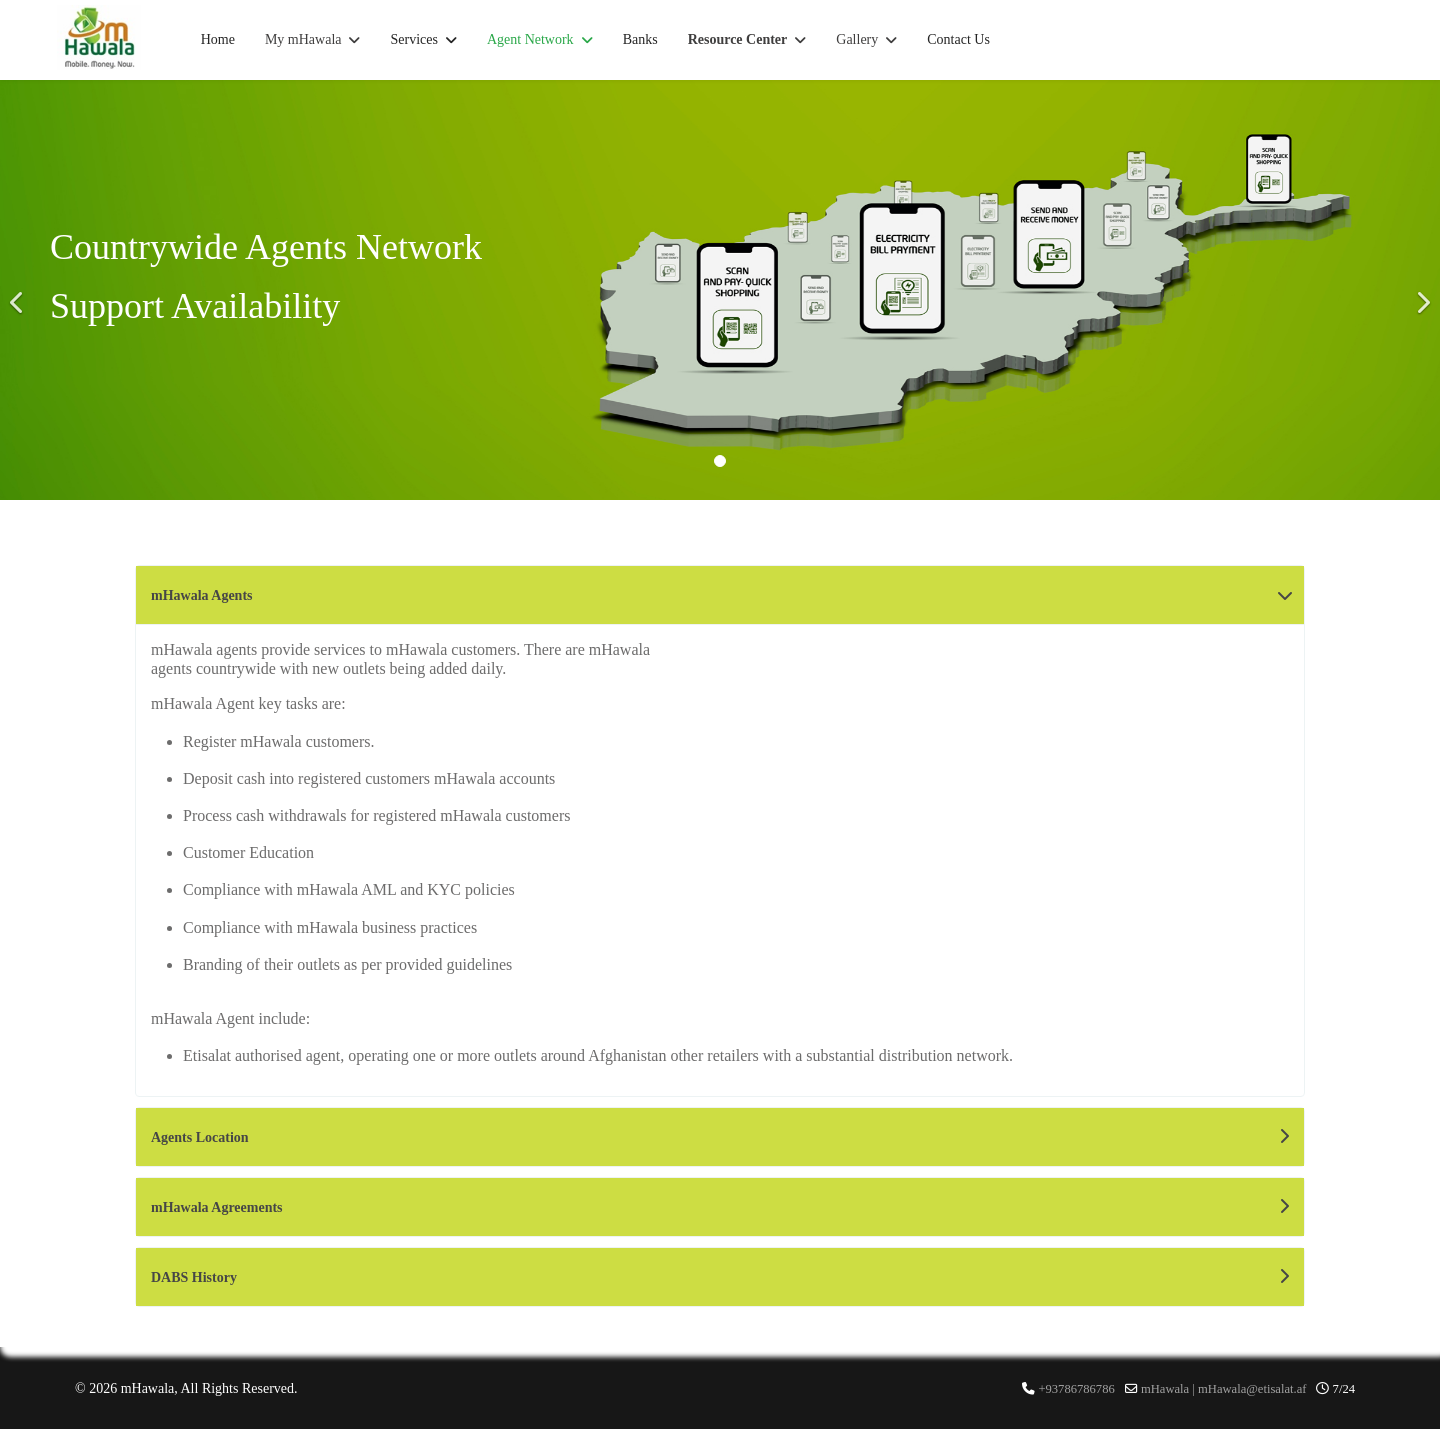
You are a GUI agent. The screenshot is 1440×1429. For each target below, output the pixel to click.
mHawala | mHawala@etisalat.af (1224, 1389)
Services (413, 39)
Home (218, 39)
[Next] (1420, 290)
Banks (640, 39)
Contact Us (958, 39)
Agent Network (530, 39)
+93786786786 (1076, 1389)
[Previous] (20, 290)
